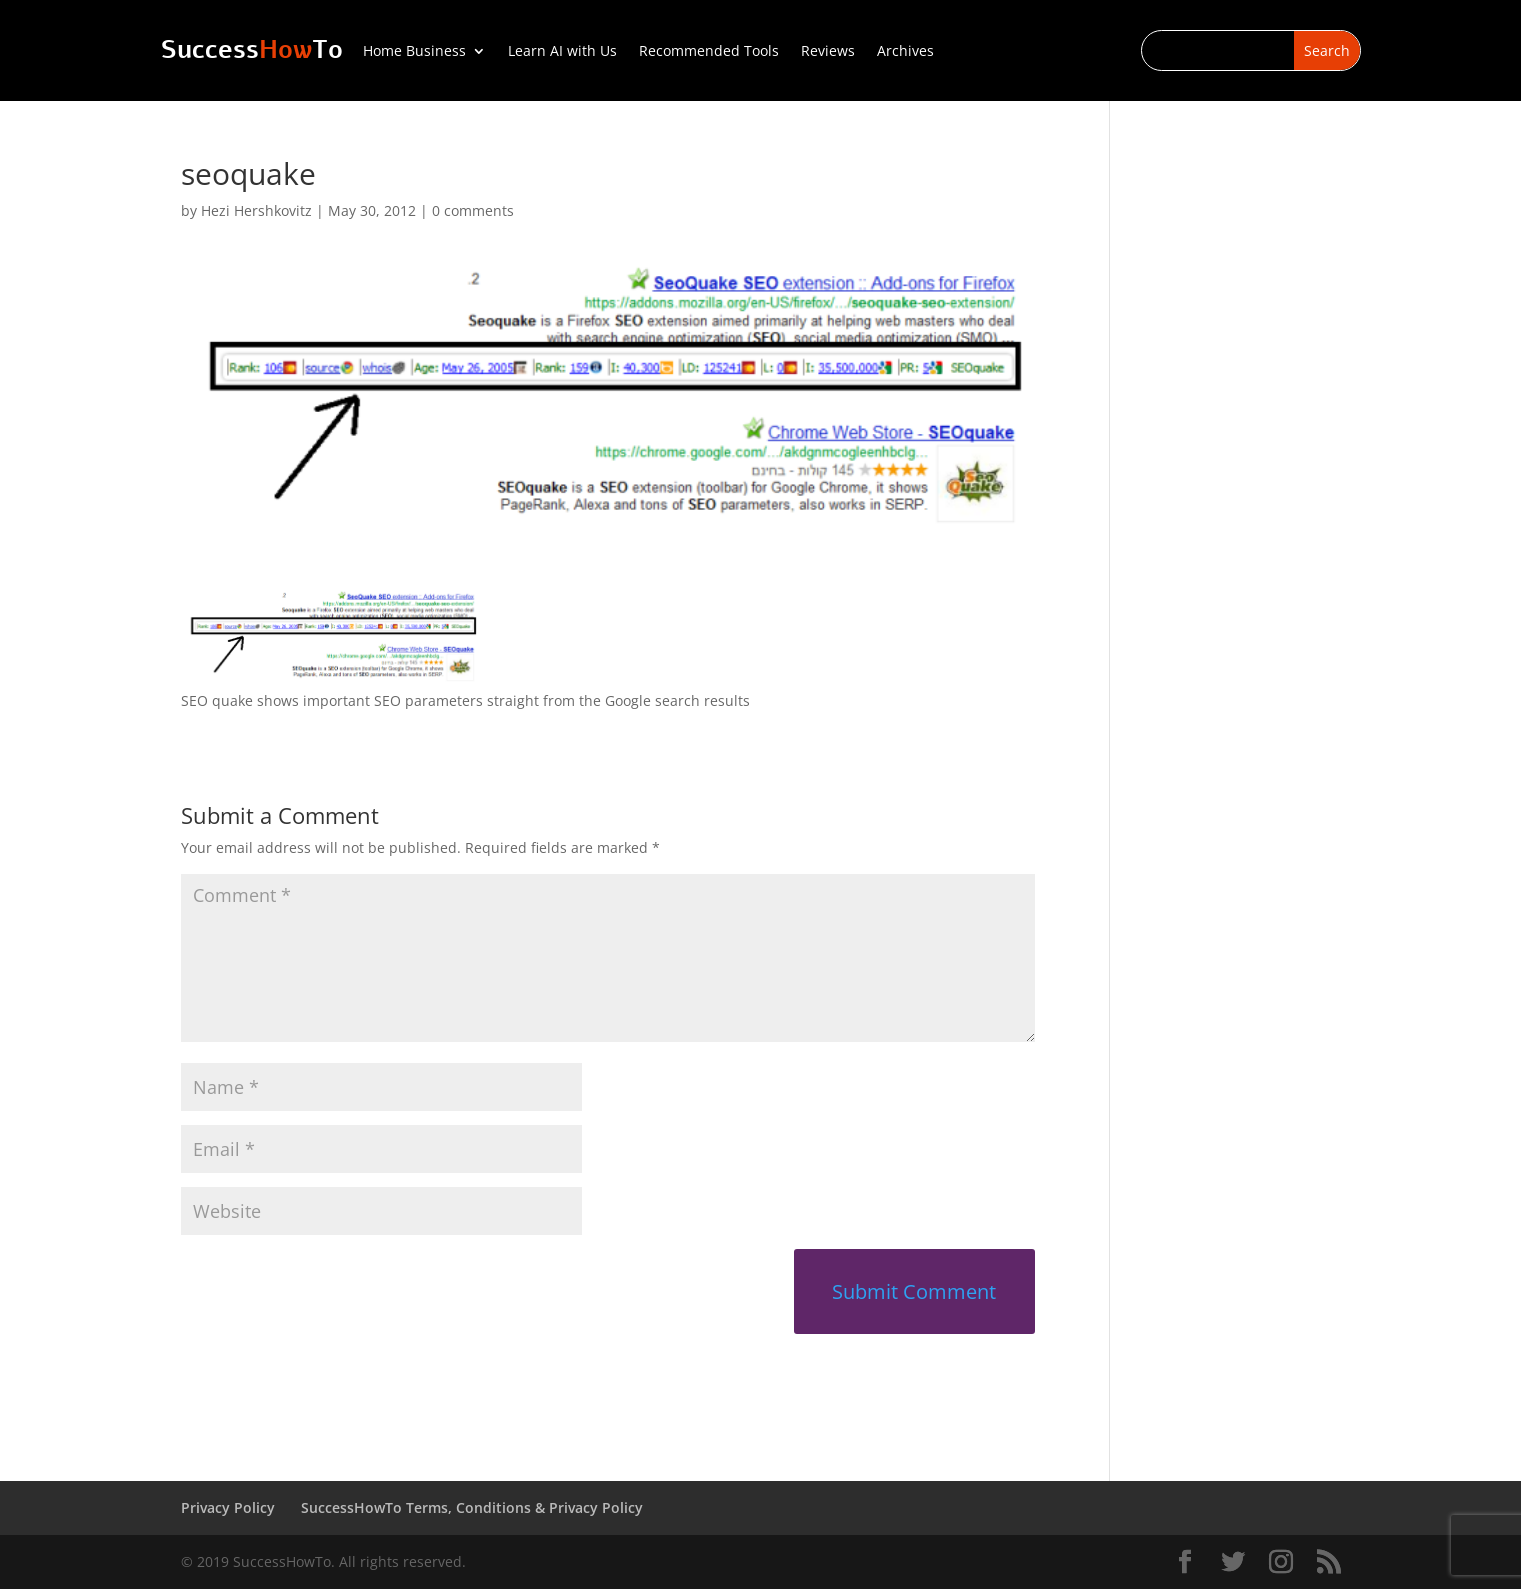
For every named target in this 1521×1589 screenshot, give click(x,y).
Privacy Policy (228, 1507)
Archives (905, 52)
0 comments (473, 210)
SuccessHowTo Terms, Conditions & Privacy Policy (472, 1507)
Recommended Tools (709, 52)
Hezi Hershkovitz (256, 210)
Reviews (828, 52)
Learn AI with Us (562, 52)
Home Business (414, 52)
